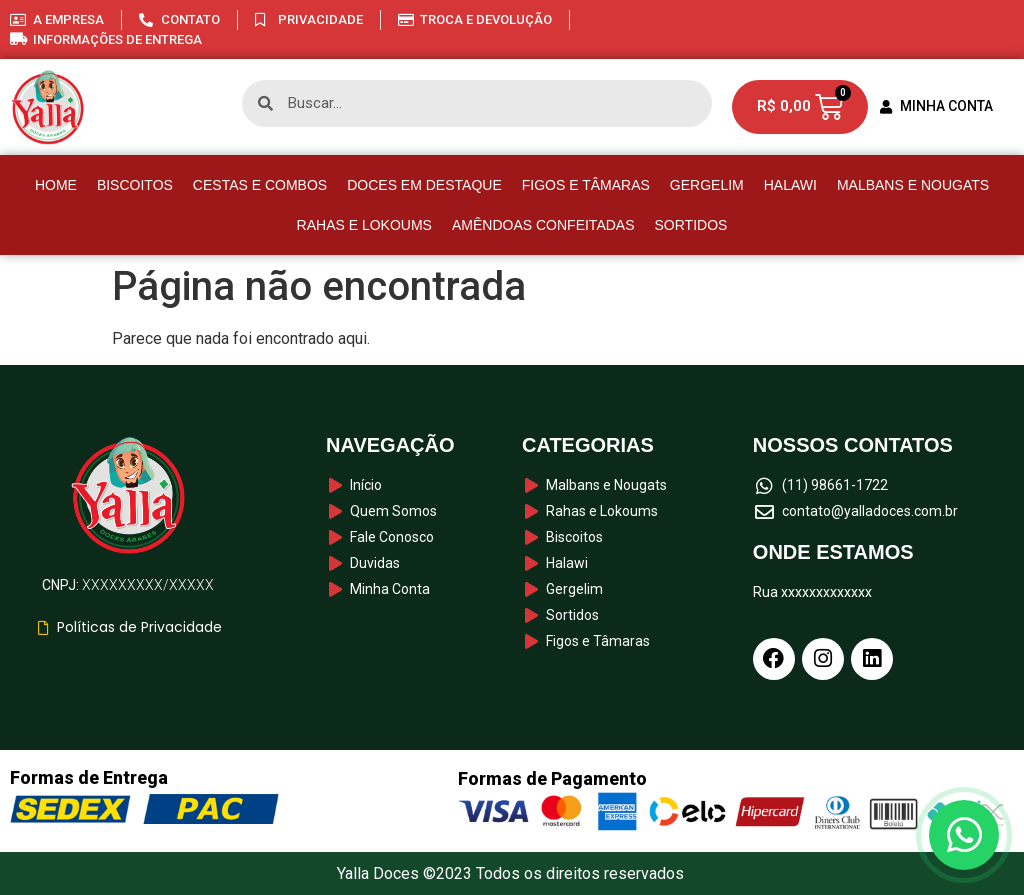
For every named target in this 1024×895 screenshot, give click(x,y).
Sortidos (691, 225)
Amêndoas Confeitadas (543, 225)
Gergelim (707, 185)
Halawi (790, 185)
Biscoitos (135, 185)
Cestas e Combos (260, 185)
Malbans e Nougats (913, 185)
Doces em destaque (424, 185)
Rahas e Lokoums (364, 225)
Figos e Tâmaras (586, 185)
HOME (56, 185)
